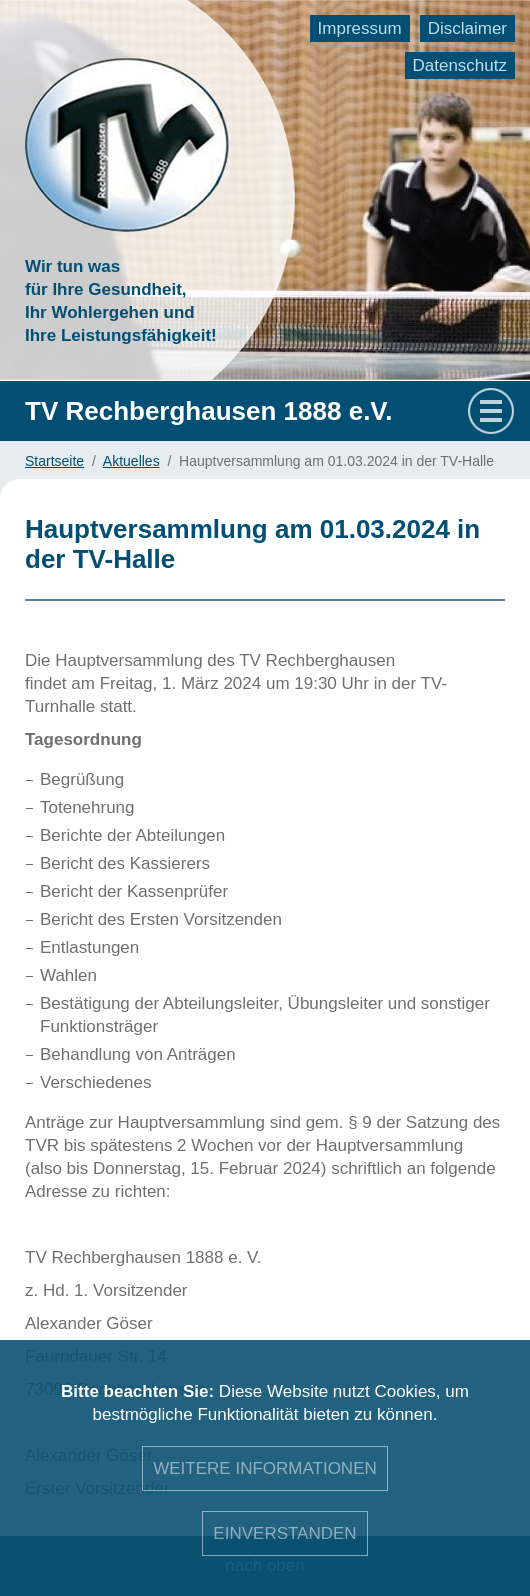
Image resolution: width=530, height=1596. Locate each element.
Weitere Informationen (265, 1468)
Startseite (54, 461)
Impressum (360, 28)
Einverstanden (284, 1533)
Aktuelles (131, 461)
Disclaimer (467, 28)
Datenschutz (460, 65)
